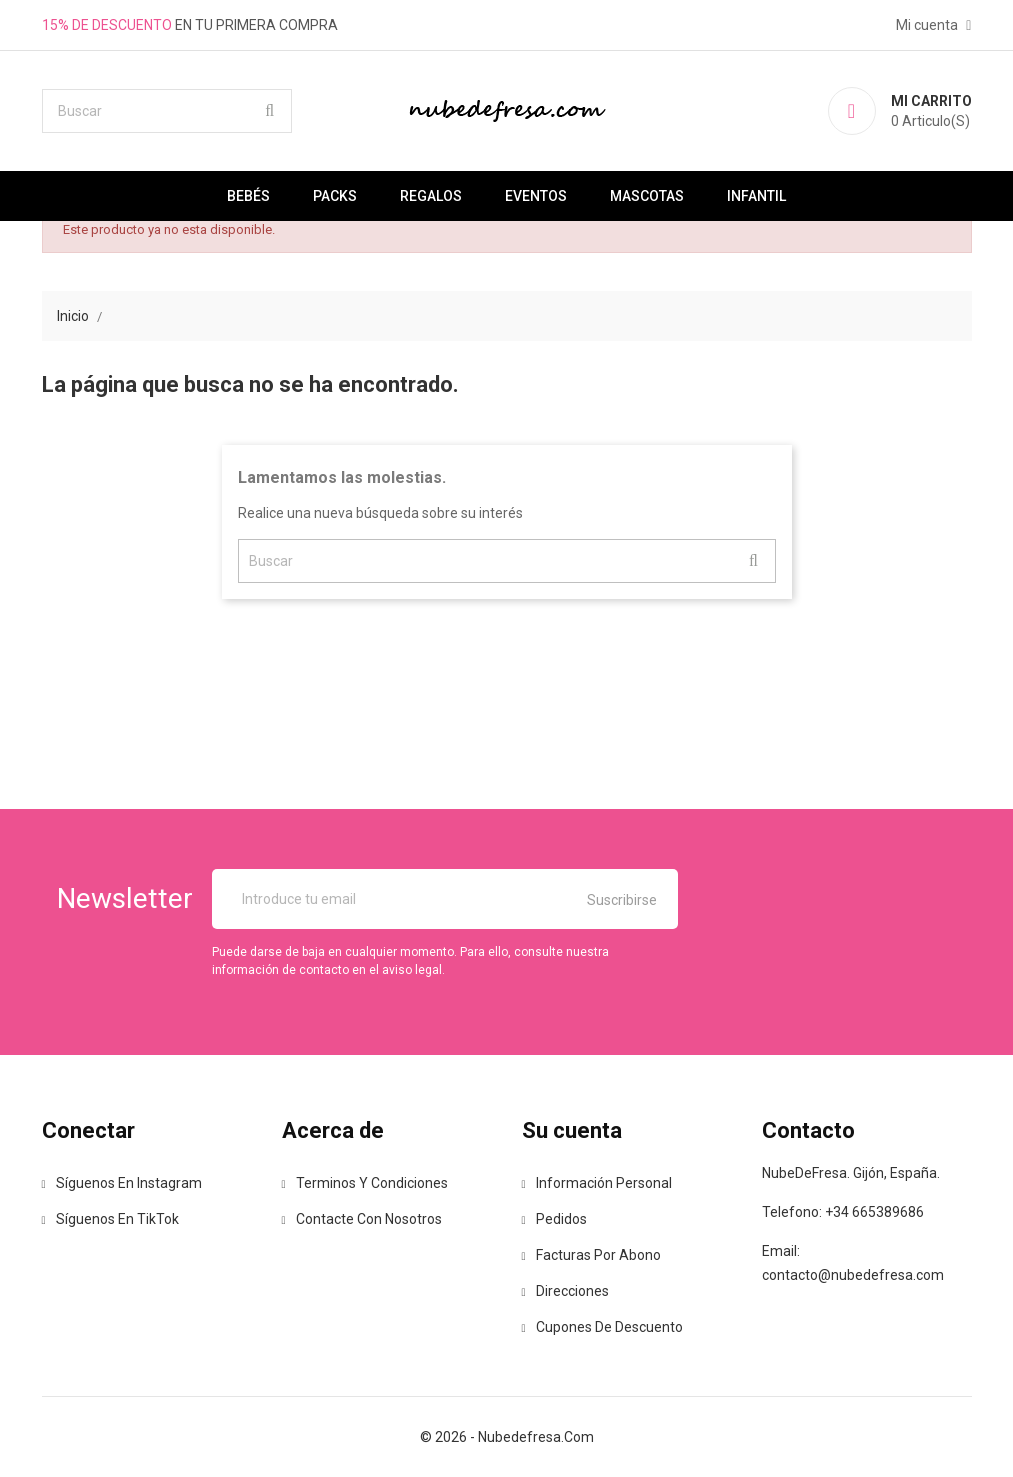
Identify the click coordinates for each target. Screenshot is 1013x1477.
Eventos (536, 196)
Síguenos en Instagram (122, 1183)
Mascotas (647, 196)
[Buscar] (167, 111)
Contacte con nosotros (362, 1219)
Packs (335, 196)
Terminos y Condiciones (365, 1183)
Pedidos (554, 1219)
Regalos (431, 196)
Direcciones (565, 1291)
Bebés (248, 196)
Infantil (756, 196)
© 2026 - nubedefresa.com (507, 1437)
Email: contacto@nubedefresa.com (853, 1263)
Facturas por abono (591, 1255)
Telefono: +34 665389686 (843, 1212)
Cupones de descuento (602, 1327)
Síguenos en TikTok (110, 1219)
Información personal (597, 1183)
